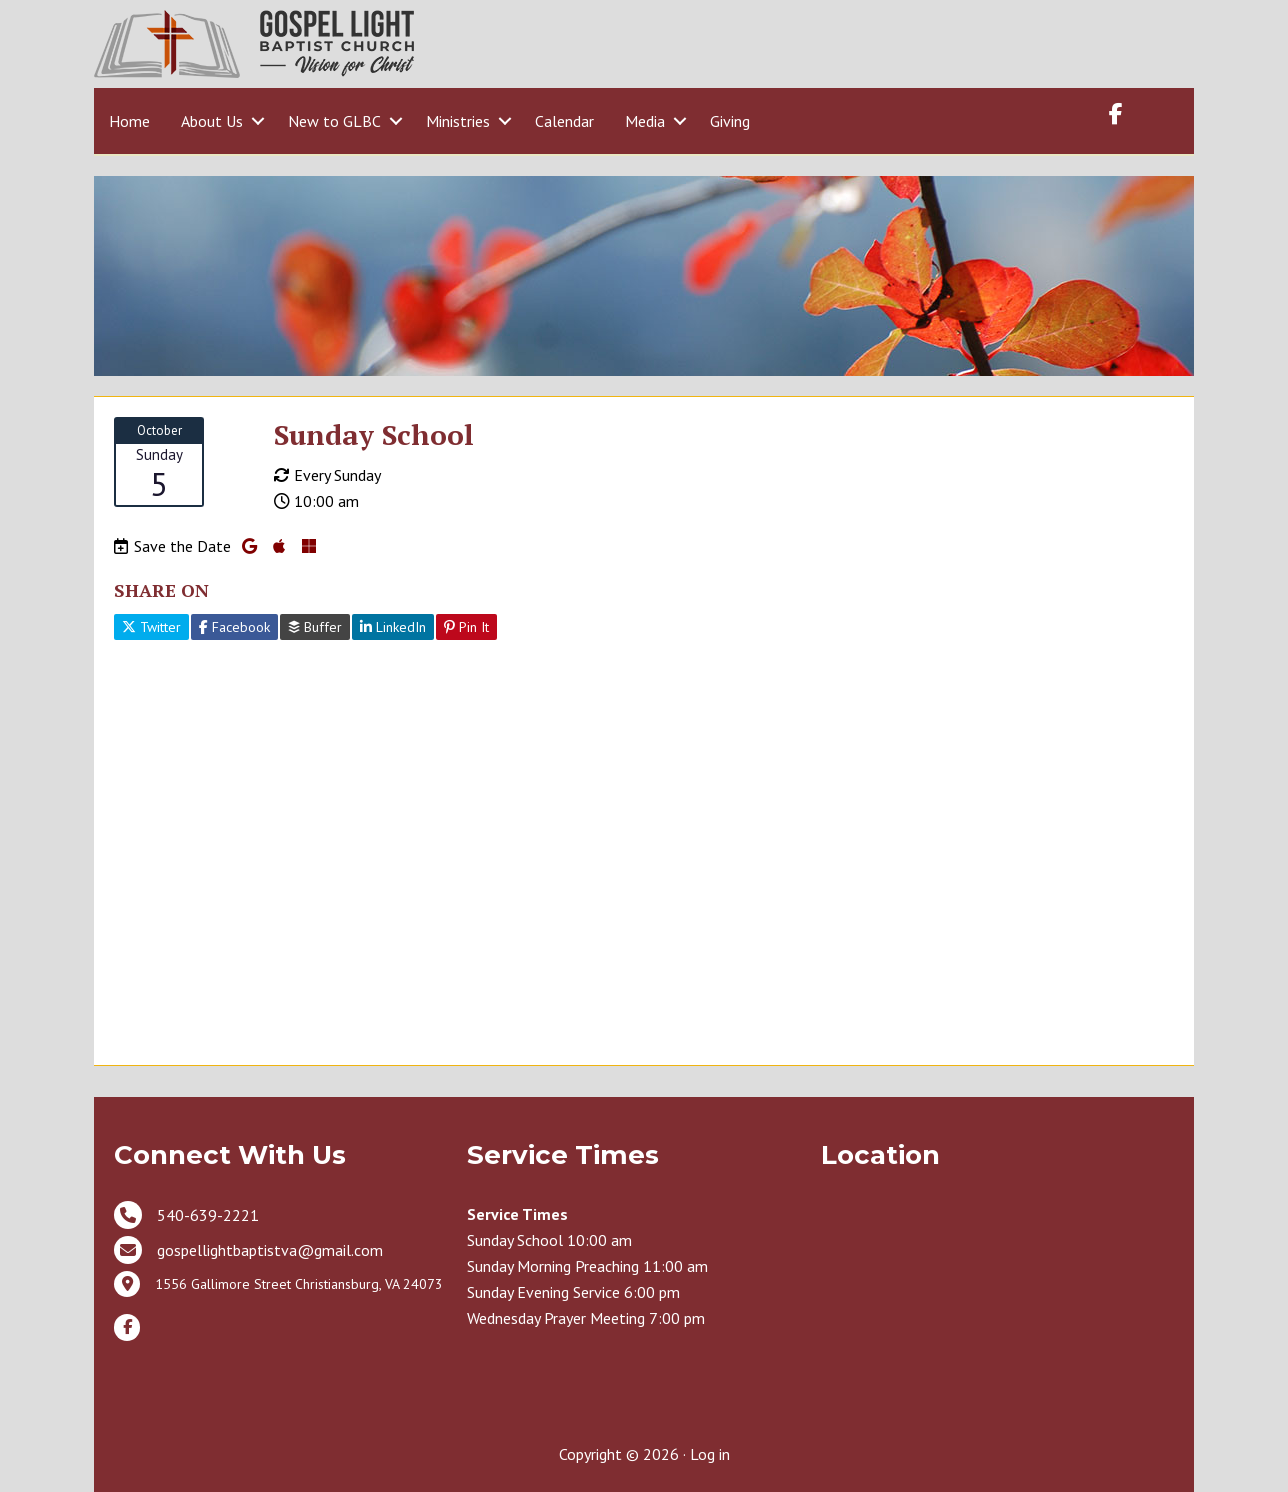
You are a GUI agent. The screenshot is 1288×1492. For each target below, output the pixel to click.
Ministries (458, 121)
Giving (730, 121)
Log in (710, 1454)
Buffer (315, 627)
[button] (257, 121)
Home (129, 121)
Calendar (564, 121)
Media (645, 121)
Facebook (234, 627)
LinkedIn (393, 627)
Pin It (466, 627)
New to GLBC (334, 121)
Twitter (151, 627)
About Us (212, 121)
